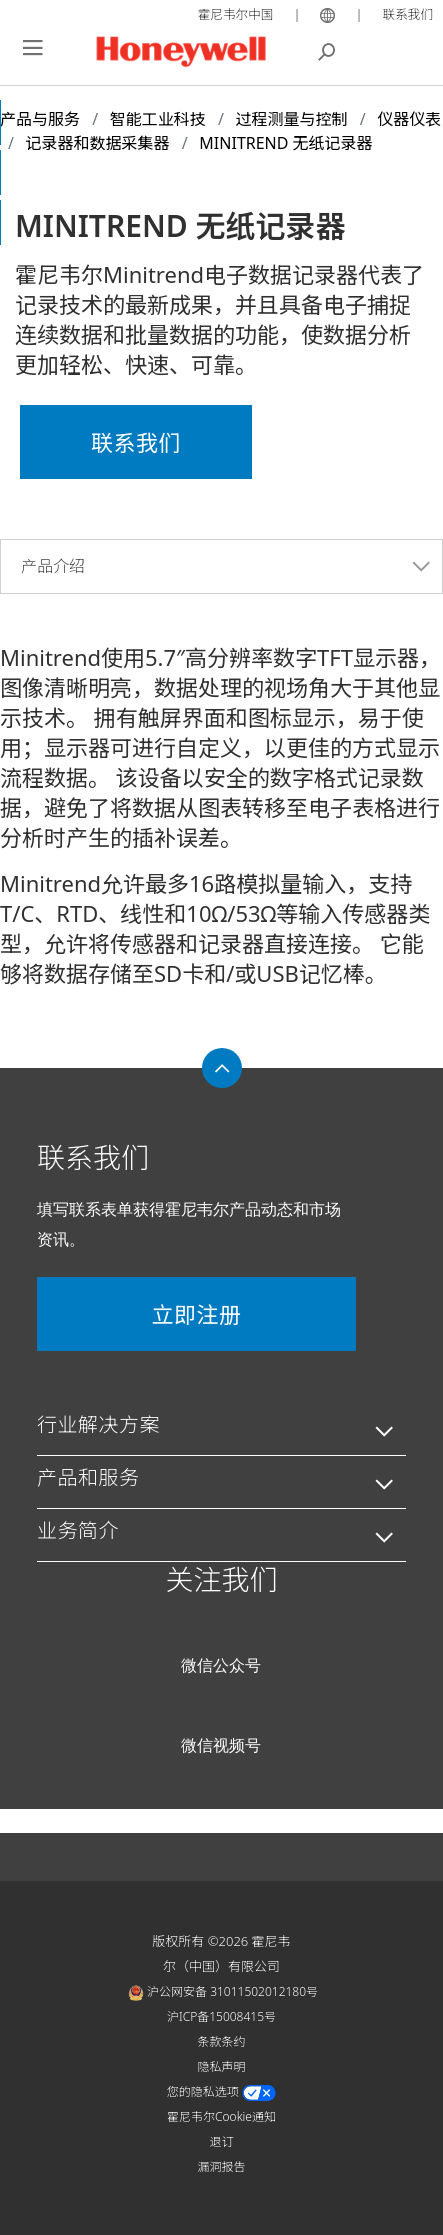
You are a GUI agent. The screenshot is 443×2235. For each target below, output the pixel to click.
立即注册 (196, 1314)
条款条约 (221, 2041)
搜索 (327, 50)
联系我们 (407, 14)
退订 (221, 2141)
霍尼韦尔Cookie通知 (221, 2116)
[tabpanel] (221, 807)
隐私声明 (221, 2066)
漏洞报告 (221, 2166)
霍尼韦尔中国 (233, 14)
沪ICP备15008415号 (221, 2016)
